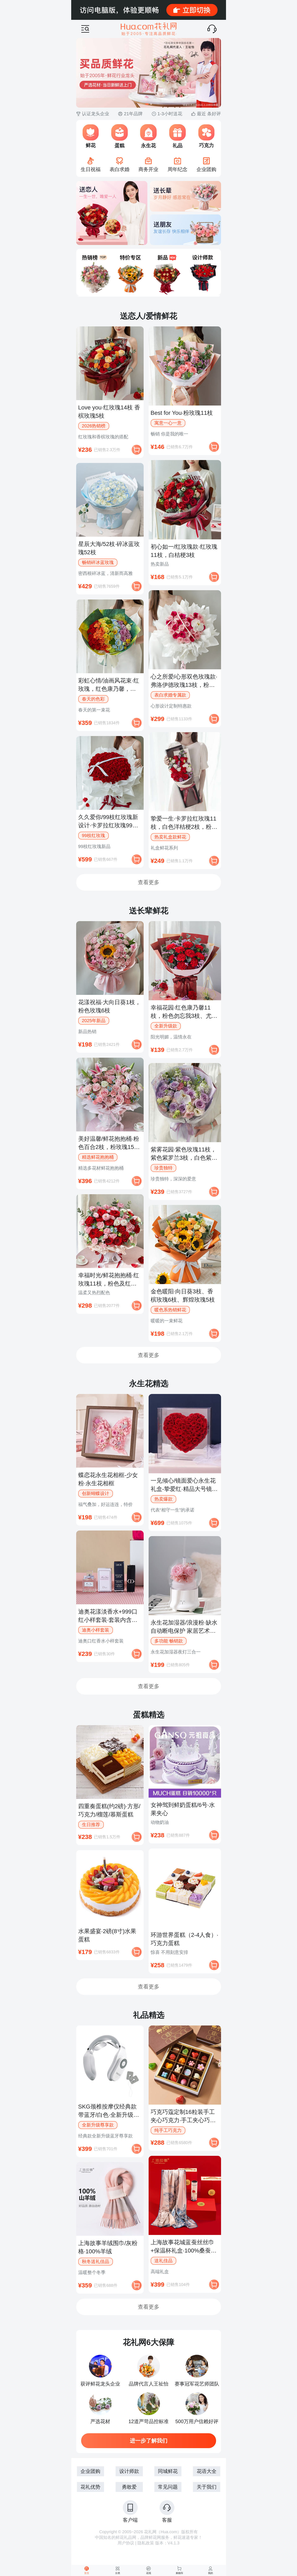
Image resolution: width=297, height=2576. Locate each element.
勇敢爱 (129, 2487)
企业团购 (90, 2471)
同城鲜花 (168, 2471)
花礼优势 (90, 2487)
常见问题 (168, 2487)
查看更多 (148, 882)
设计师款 (129, 2471)
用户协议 (126, 2543)
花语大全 (207, 2471)
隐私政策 (145, 2543)
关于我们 (207, 2487)
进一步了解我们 (148, 2441)
